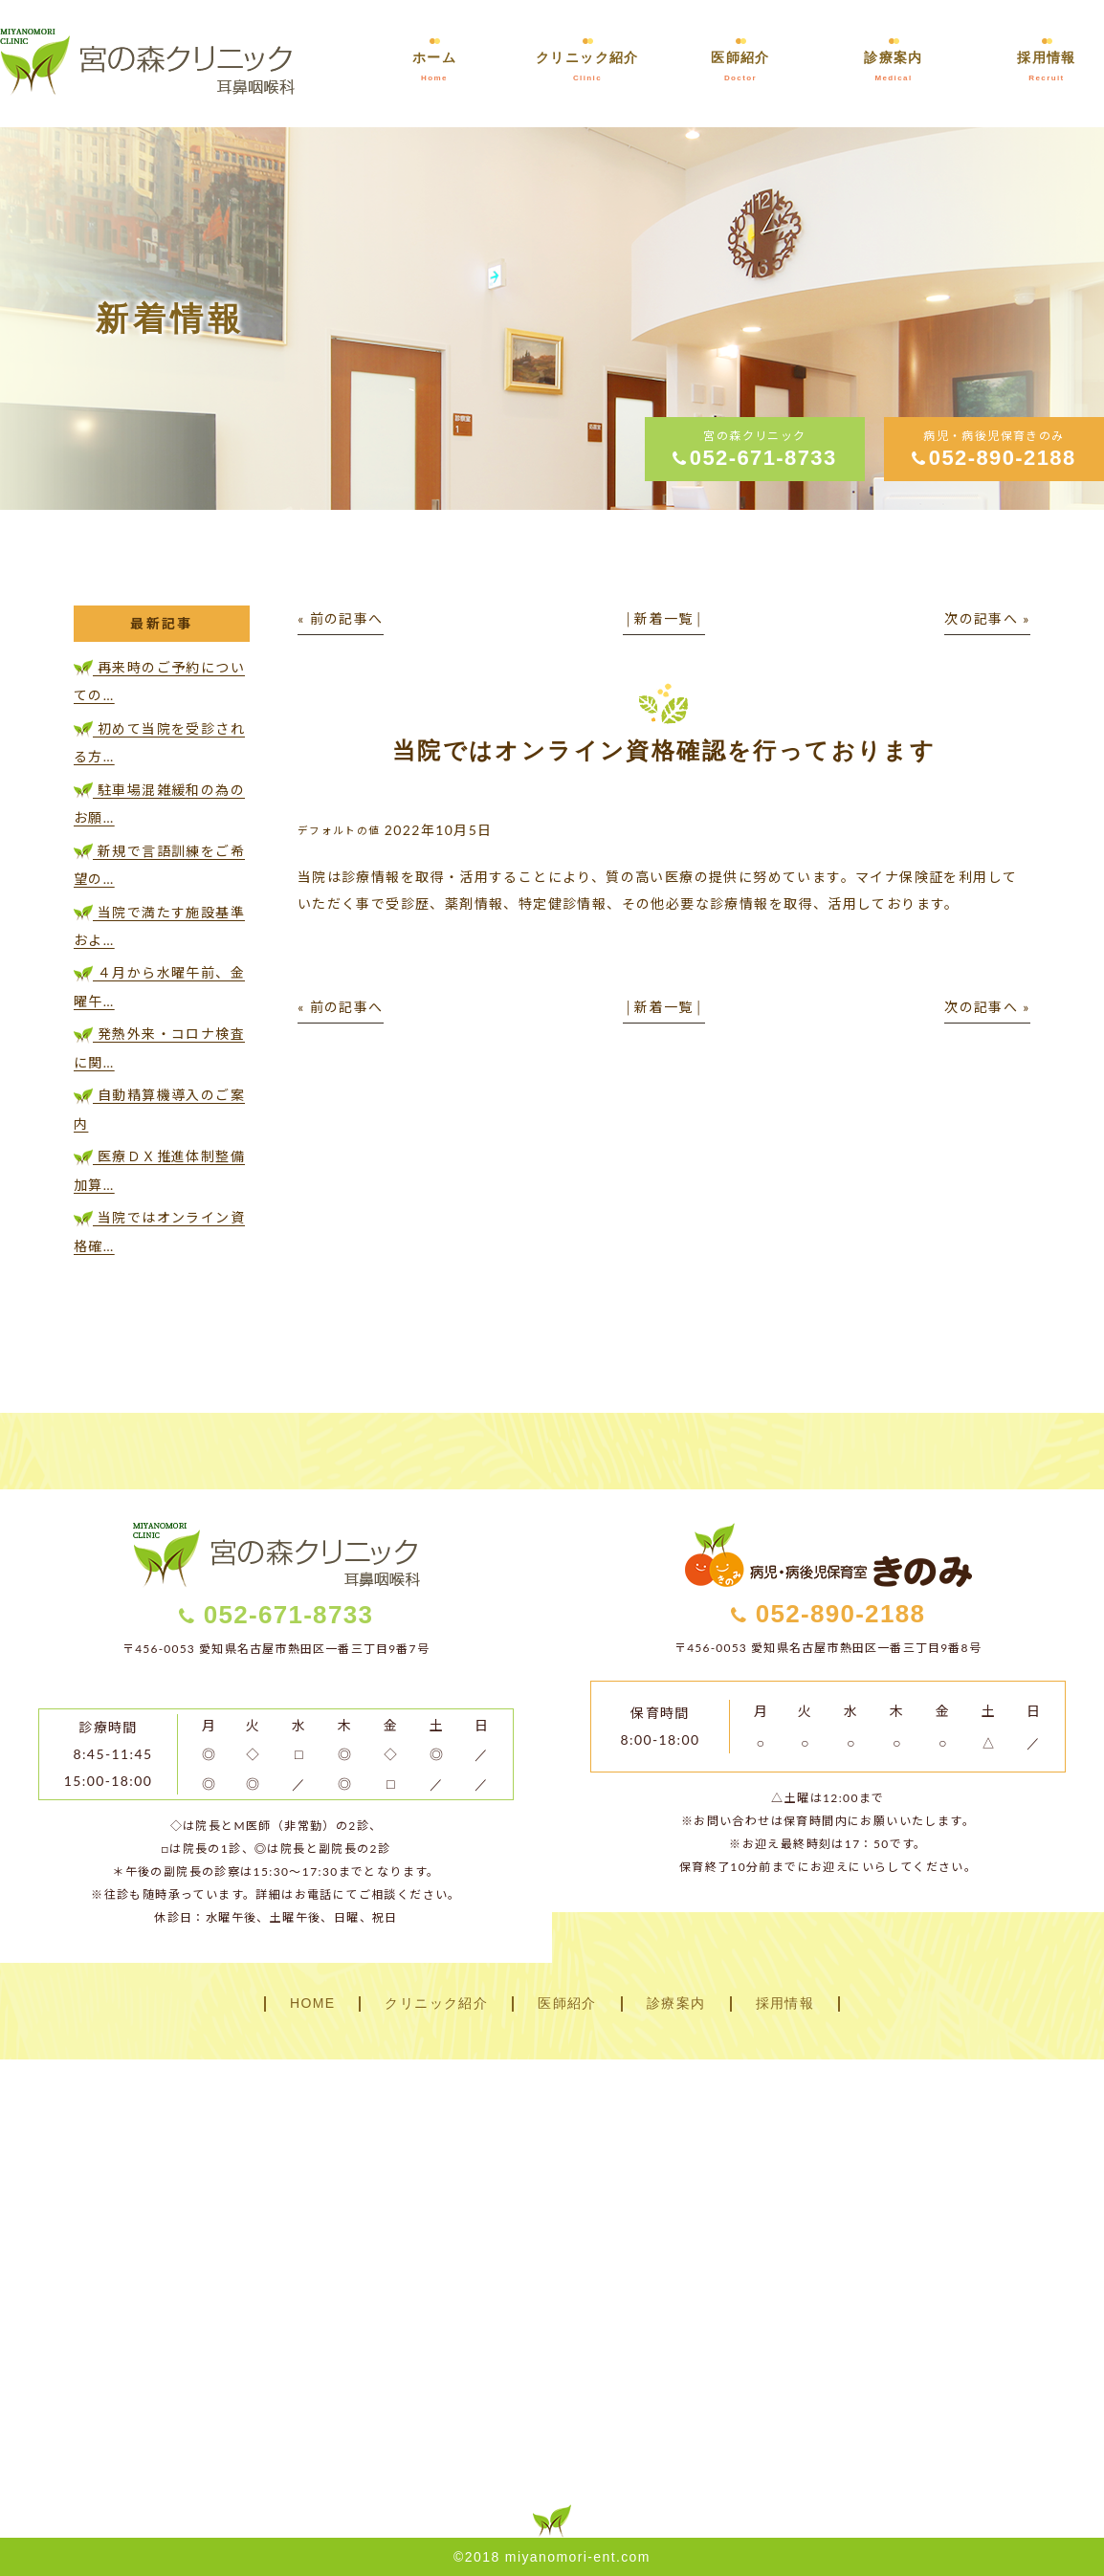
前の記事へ (347, 618)
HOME (313, 2003)
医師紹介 (567, 2003)
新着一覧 (664, 618)
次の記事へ (981, 618)
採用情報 (785, 2003)
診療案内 (676, 2003)
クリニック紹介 (436, 2003)
